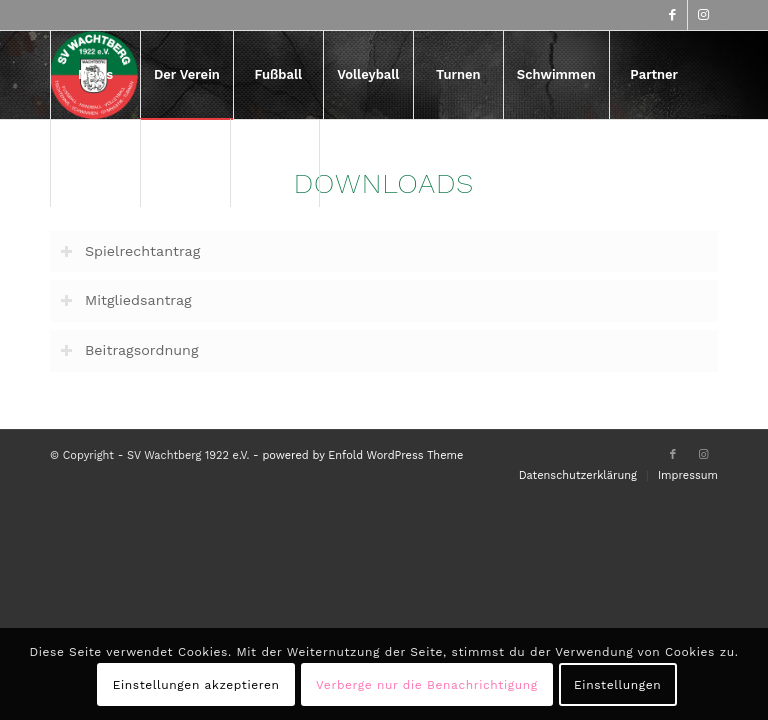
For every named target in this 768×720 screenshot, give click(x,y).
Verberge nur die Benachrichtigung (427, 685)
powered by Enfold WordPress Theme (362, 455)
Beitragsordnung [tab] (129, 350)
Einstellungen (617, 685)
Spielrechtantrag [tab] (130, 251)
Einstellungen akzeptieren (196, 685)
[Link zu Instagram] (703, 15)
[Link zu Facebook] (672, 15)
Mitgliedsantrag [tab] (126, 300)
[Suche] (275, 163)
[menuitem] (95, 75)
